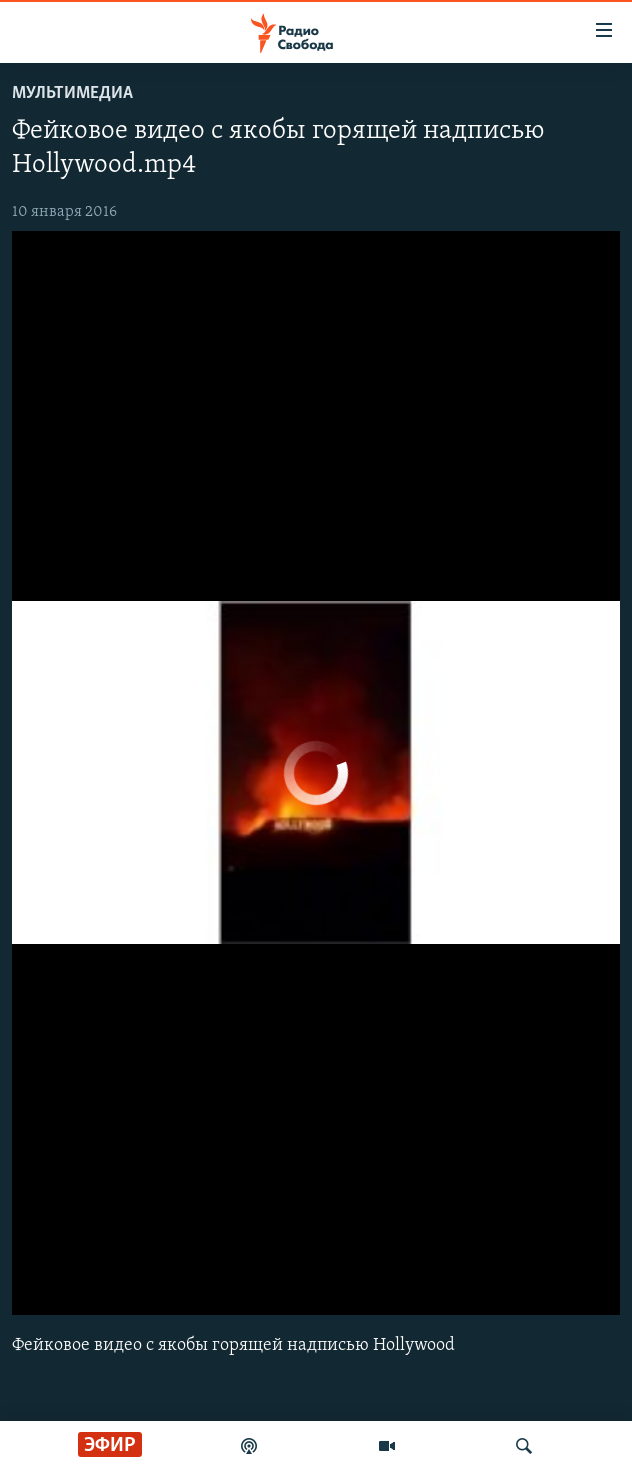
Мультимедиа (72, 93)
